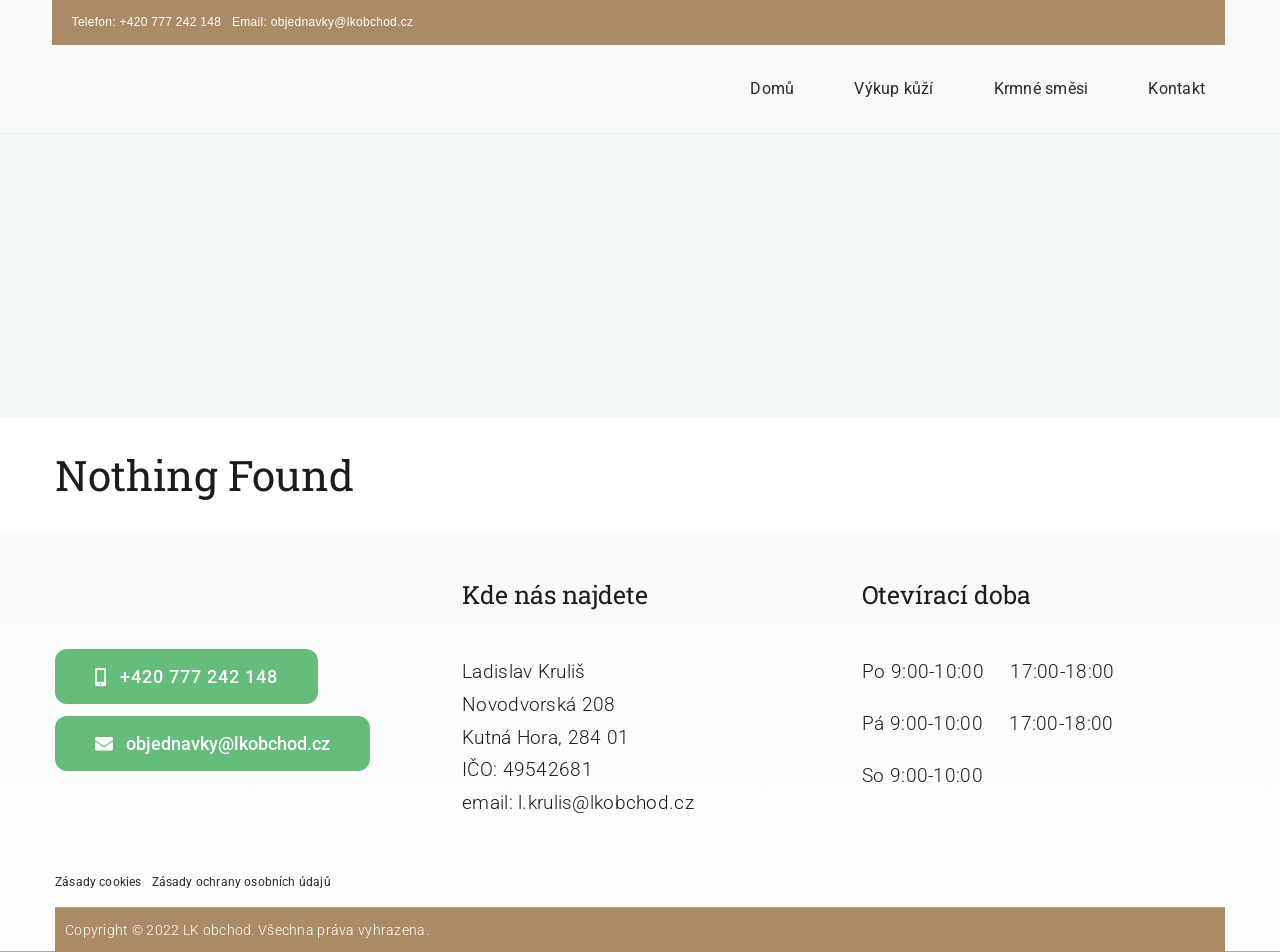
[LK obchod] (174, 69)
